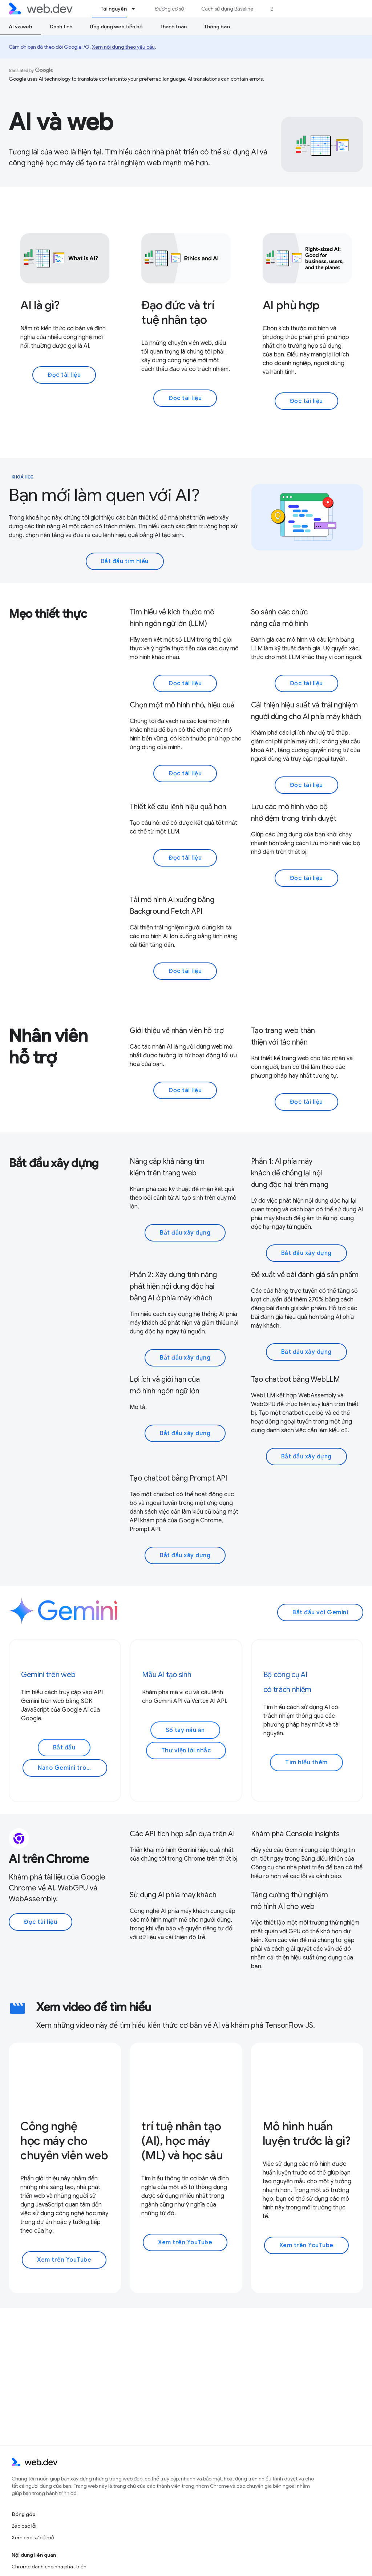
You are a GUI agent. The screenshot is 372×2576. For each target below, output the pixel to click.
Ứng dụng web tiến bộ (116, 26)
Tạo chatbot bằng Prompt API (178, 1478)
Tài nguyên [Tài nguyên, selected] (114, 8)
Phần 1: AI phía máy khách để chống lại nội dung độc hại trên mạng (290, 1173)
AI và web (61, 122)
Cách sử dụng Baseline (227, 8)
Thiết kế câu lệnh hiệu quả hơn (178, 806)
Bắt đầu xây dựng (53, 1163)
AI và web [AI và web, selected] (20, 26)
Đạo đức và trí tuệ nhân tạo (177, 312)
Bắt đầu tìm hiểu (125, 561)
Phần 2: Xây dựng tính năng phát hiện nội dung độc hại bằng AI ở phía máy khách (173, 1286)
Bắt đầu (64, 1747)
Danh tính (61, 26)
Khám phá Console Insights (295, 1833)
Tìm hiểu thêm (306, 1762)
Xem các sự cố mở (33, 2537)
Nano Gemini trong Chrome (72, 1768)
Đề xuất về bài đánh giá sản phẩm (305, 1274)
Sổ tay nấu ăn (185, 1730)
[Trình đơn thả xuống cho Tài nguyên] (136, 8)
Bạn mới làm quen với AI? (104, 495)
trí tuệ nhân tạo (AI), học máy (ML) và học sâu (181, 2141)
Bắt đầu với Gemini (320, 1612)
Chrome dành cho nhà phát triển (49, 2566)
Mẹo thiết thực (48, 613)
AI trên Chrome (49, 1859)
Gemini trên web (48, 1674)
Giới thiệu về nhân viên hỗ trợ (176, 1030)
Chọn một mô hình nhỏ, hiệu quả (182, 705)
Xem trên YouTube (64, 2260)
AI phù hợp (291, 305)
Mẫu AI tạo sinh (166, 1674)
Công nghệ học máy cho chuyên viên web (64, 2141)
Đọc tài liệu (64, 375)
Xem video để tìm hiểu (93, 2007)
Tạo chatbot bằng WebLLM (295, 1379)
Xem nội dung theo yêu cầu (123, 47)
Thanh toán (173, 26)
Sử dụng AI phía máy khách (173, 1894)
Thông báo (217, 26)
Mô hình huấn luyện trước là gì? (307, 2133)
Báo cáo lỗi (24, 2526)
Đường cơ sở (169, 8)
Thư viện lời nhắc (186, 1750)
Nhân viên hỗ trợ (48, 1047)
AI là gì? (40, 305)
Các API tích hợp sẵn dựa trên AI (182, 1833)
